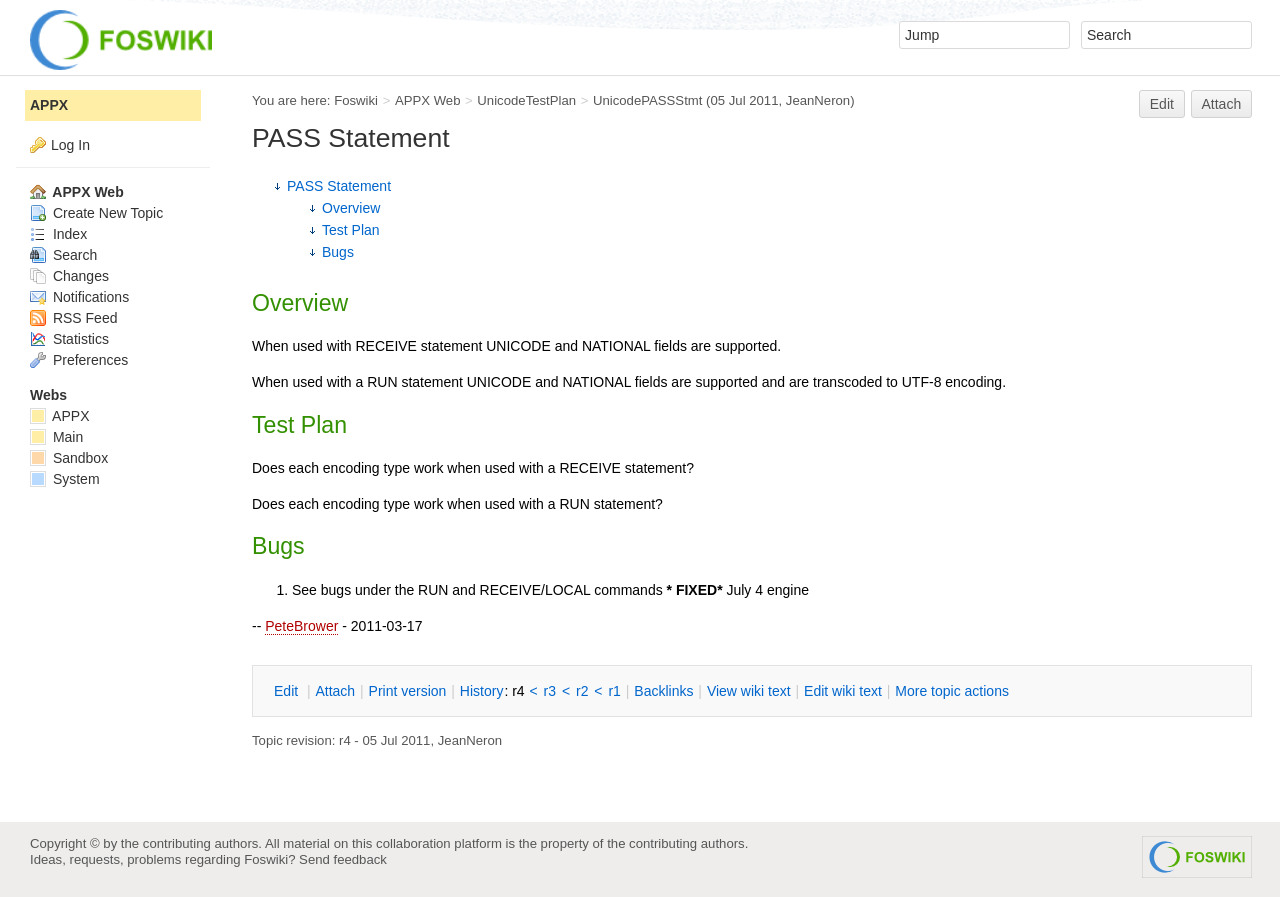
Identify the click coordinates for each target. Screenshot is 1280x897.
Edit (1162, 104)
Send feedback (343, 859)
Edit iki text (843, 691)
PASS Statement (339, 186)
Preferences (79, 360)
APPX (49, 105)
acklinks (663, 691)
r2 (582, 691)
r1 (614, 691)
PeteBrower (301, 626)
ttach (335, 691)
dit (288, 691)
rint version (408, 691)
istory (482, 691)
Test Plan (351, 230)
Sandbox (69, 458)
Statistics (69, 339)
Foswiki (356, 100)
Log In (70, 145)
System (65, 479)
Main (56, 437)
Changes (69, 276)
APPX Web (428, 100)
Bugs (338, 252)
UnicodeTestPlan (526, 100)
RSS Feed (73, 318)
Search (63, 255)
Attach (1222, 104)
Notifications (79, 297)
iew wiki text (749, 691)
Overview (351, 208)
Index (58, 234)
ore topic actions (952, 691)
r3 (550, 691)
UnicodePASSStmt (647, 100)
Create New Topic (96, 213)
